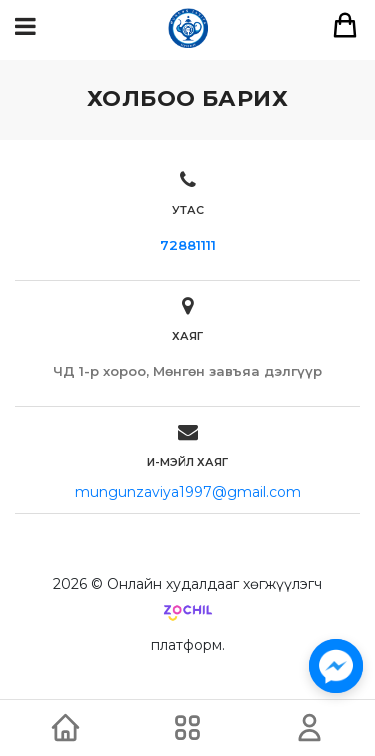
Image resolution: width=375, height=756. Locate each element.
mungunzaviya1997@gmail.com (188, 492)
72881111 (188, 245)
